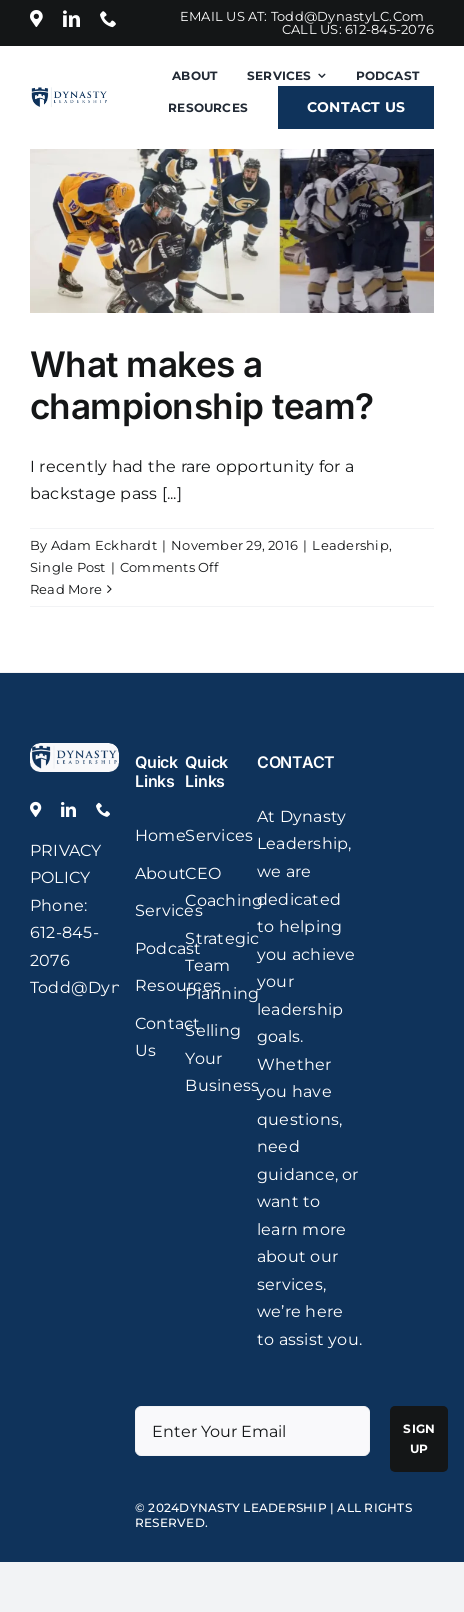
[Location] (36, 18)
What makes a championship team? (202, 385)
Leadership (350, 545)
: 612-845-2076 (64, 933)
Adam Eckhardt (104, 545)
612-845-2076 (389, 29)
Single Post (68, 567)
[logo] (74, 750)
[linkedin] (71, 18)
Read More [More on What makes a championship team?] (66, 589)
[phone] (108, 18)
